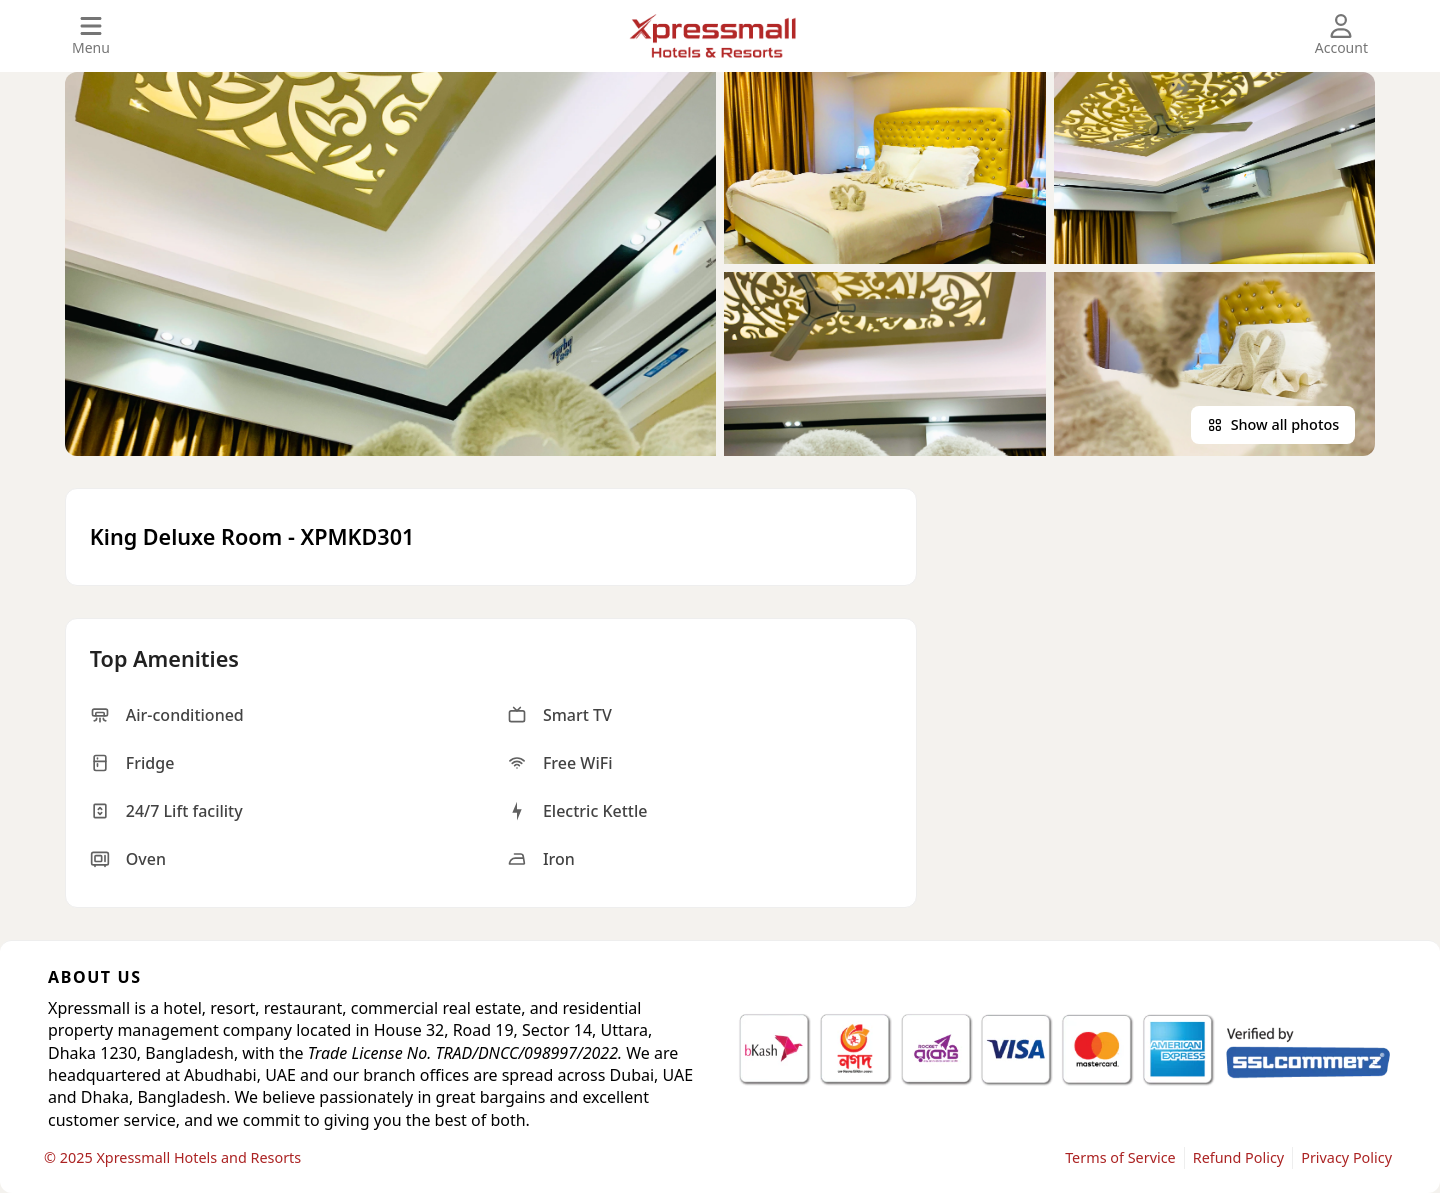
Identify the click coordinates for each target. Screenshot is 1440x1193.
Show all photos (1273, 424)
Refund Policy (1238, 1157)
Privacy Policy (1346, 1157)
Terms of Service (1120, 1157)
